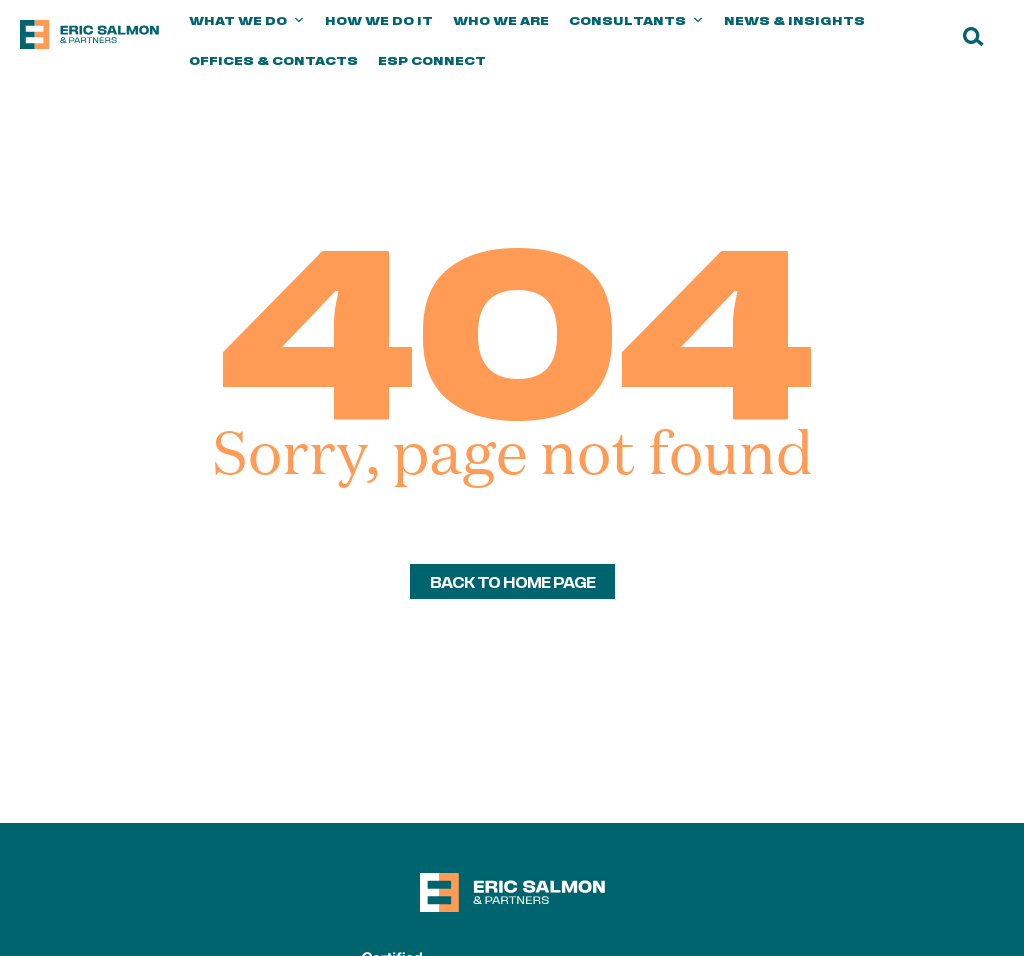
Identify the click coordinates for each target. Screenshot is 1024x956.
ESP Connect (432, 60)
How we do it (379, 20)
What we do (247, 20)
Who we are (501, 20)
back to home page (512, 581)
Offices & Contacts (273, 60)
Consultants (636, 20)
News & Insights (794, 20)
